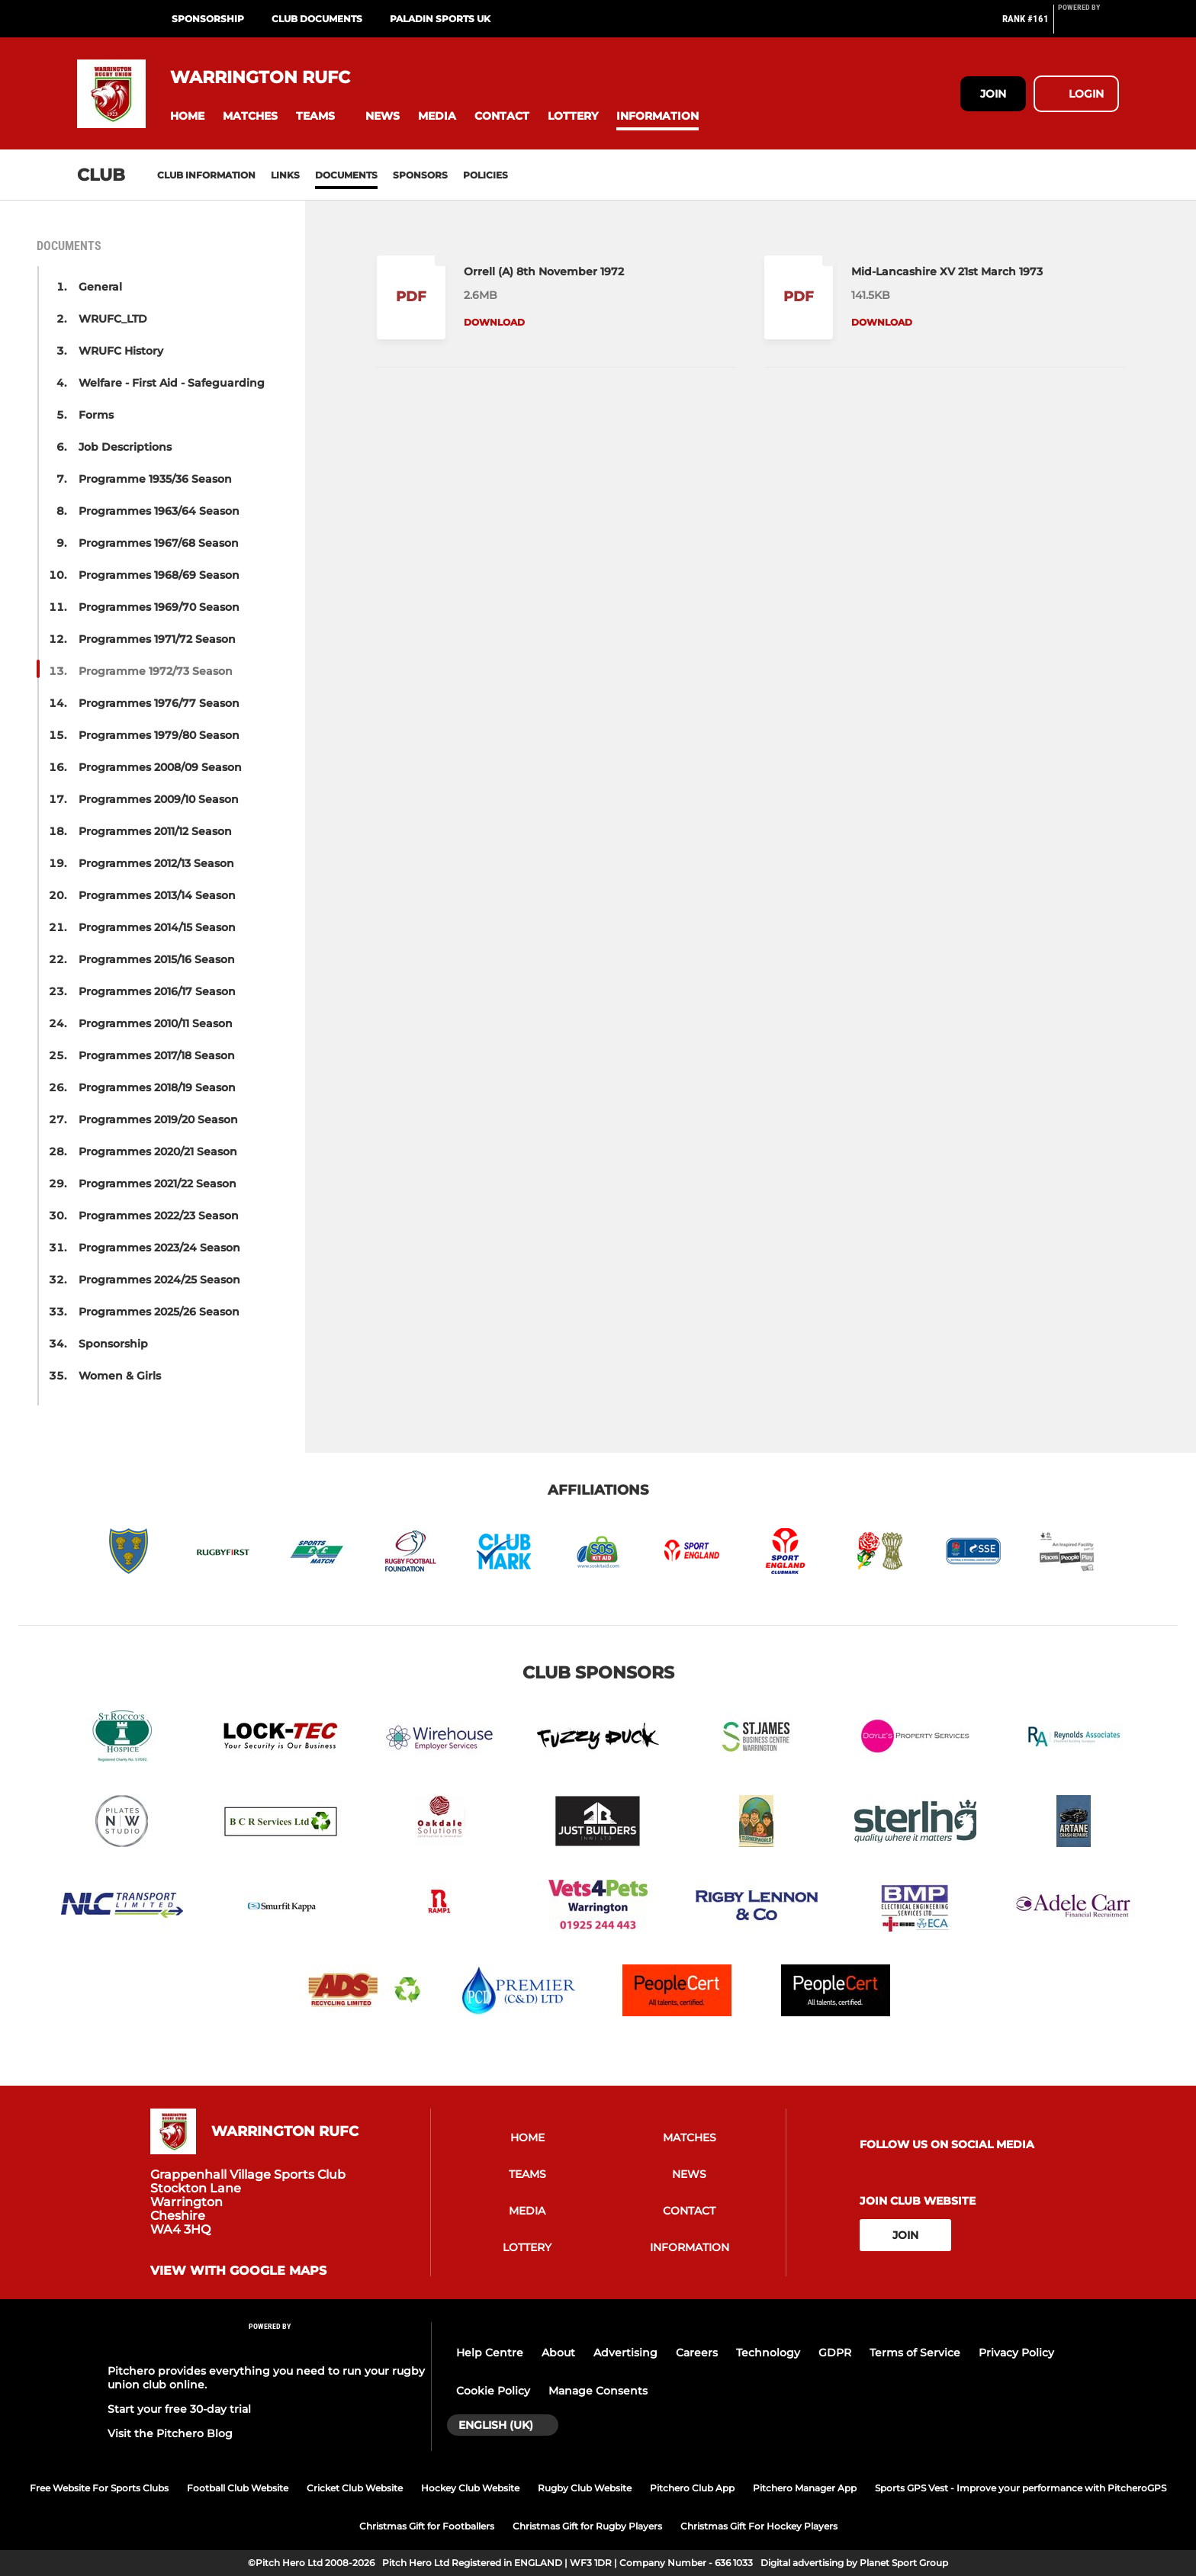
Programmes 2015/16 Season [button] (157, 959)
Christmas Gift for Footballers (426, 2526)
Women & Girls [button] (120, 1376)
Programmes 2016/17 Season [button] (157, 991)
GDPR (834, 2352)
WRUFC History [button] (121, 351)
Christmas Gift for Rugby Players (587, 2526)
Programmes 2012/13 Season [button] (156, 863)
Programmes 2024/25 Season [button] (159, 1279)
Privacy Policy (1016, 2352)
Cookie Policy (493, 2391)
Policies (485, 175)
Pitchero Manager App (805, 2488)
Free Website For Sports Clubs (99, 2488)
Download (494, 322)
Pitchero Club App (692, 2488)
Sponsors (420, 175)
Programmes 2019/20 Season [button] (158, 1119)
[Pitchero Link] (1088, 25)
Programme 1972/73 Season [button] (156, 671)
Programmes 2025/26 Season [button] (159, 1312)
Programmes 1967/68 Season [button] (159, 543)
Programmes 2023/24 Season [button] (159, 1247)
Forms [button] (96, 415)
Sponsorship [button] (113, 1344)
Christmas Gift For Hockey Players (759, 2526)
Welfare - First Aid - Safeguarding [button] (172, 383)
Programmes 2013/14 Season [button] (157, 895)
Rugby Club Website (585, 2488)
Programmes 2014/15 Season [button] (157, 927)
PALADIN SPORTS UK (440, 18)
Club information (206, 175)
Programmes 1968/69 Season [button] (159, 575)
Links (285, 175)
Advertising (625, 2352)
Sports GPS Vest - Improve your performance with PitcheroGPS (1020, 2488)
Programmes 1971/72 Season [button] (157, 639)
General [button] (100, 287)
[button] (187, 116)
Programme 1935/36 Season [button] (155, 479)
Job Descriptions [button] (125, 447)
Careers (697, 2352)
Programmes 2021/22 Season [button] (157, 1183)
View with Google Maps (238, 2271)
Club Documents (317, 18)
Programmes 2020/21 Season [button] (158, 1151)
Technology (768, 2352)
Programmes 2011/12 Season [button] (155, 831)
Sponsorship (208, 18)
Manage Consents (598, 2391)
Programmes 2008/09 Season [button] (160, 767)
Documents (346, 175)
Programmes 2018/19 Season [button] (157, 1087)
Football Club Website (237, 2488)
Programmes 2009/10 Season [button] (159, 799)
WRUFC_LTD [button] (113, 319)
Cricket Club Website (355, 2488)
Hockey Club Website (470, 2488)
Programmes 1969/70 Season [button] (159, 607)
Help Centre (489, 2352)
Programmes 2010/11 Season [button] (156, 1023)
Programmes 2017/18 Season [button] (157, 1055)
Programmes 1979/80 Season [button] (159, 735)
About (558, 2352)
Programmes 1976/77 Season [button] (159, 703)
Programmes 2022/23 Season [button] (159, 1215)
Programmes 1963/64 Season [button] (159, 511)
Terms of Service (915, 2352)
